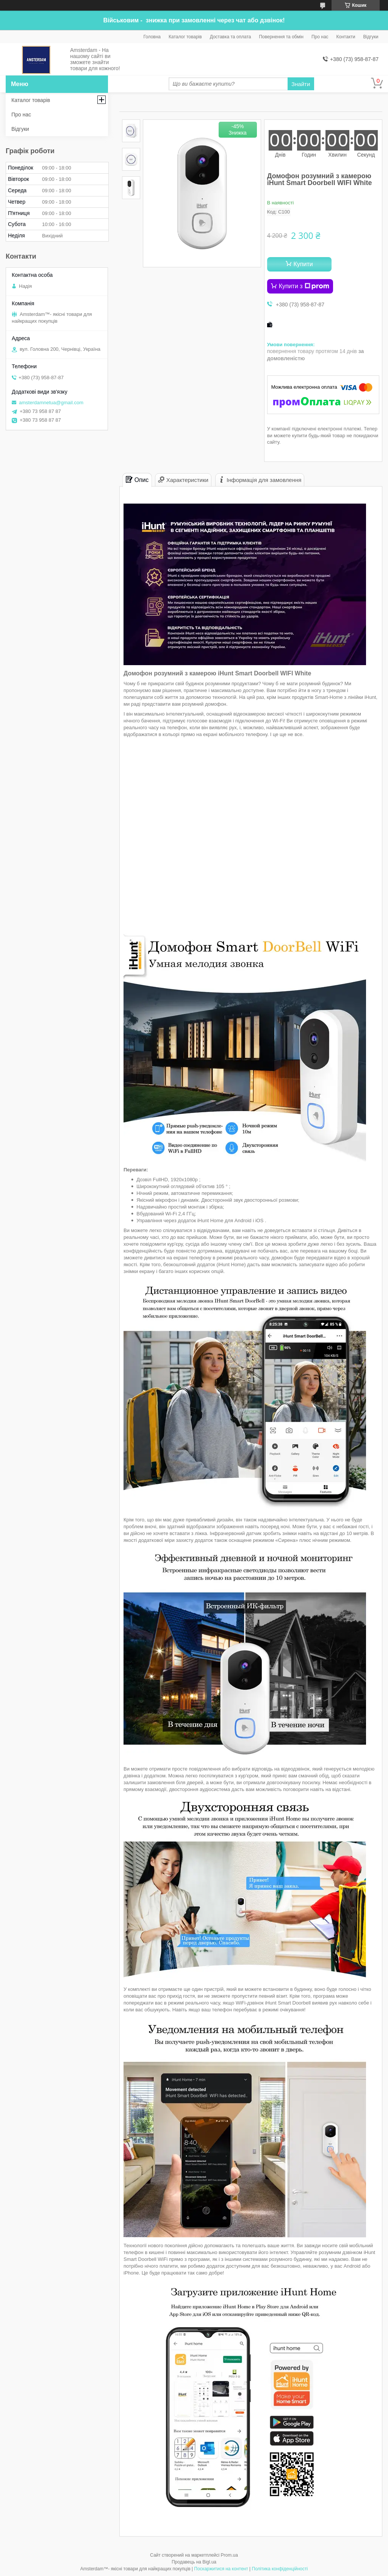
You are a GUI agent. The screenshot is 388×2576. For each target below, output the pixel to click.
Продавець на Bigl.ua (194, 2562)
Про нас (320, 36)
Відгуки (370, 36)
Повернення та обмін (281, 36)
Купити (303, 264)
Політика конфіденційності (280, 2568)
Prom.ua (229, 2555)
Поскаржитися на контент (221, 2568)
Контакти (345, 36)
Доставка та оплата (230, 36)
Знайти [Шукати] (300, 84)
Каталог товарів (185, 36)
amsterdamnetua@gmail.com (51, 402)
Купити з (304, 286)
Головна (152, 36)
